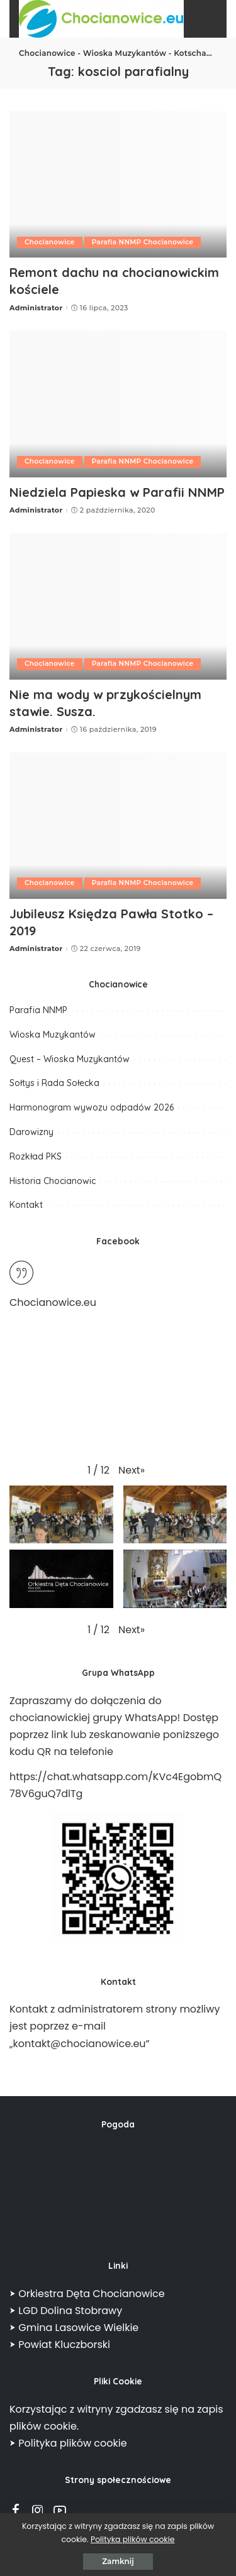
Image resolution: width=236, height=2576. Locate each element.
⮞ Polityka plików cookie (68, 2443)
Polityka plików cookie (133, 2539)
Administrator (36, 308)
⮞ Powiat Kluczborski (59, 2344)
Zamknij (118, 2561)
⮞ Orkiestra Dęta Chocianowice (87, 2293)
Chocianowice (50, 242)
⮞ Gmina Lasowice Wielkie (73, 2327)
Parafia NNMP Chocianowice (143, 242)
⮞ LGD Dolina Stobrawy (65, 2310)
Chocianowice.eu (52, 1302)
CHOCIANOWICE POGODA (118, 2190)
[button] (131, 1470)
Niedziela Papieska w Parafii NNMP (117, 492)
